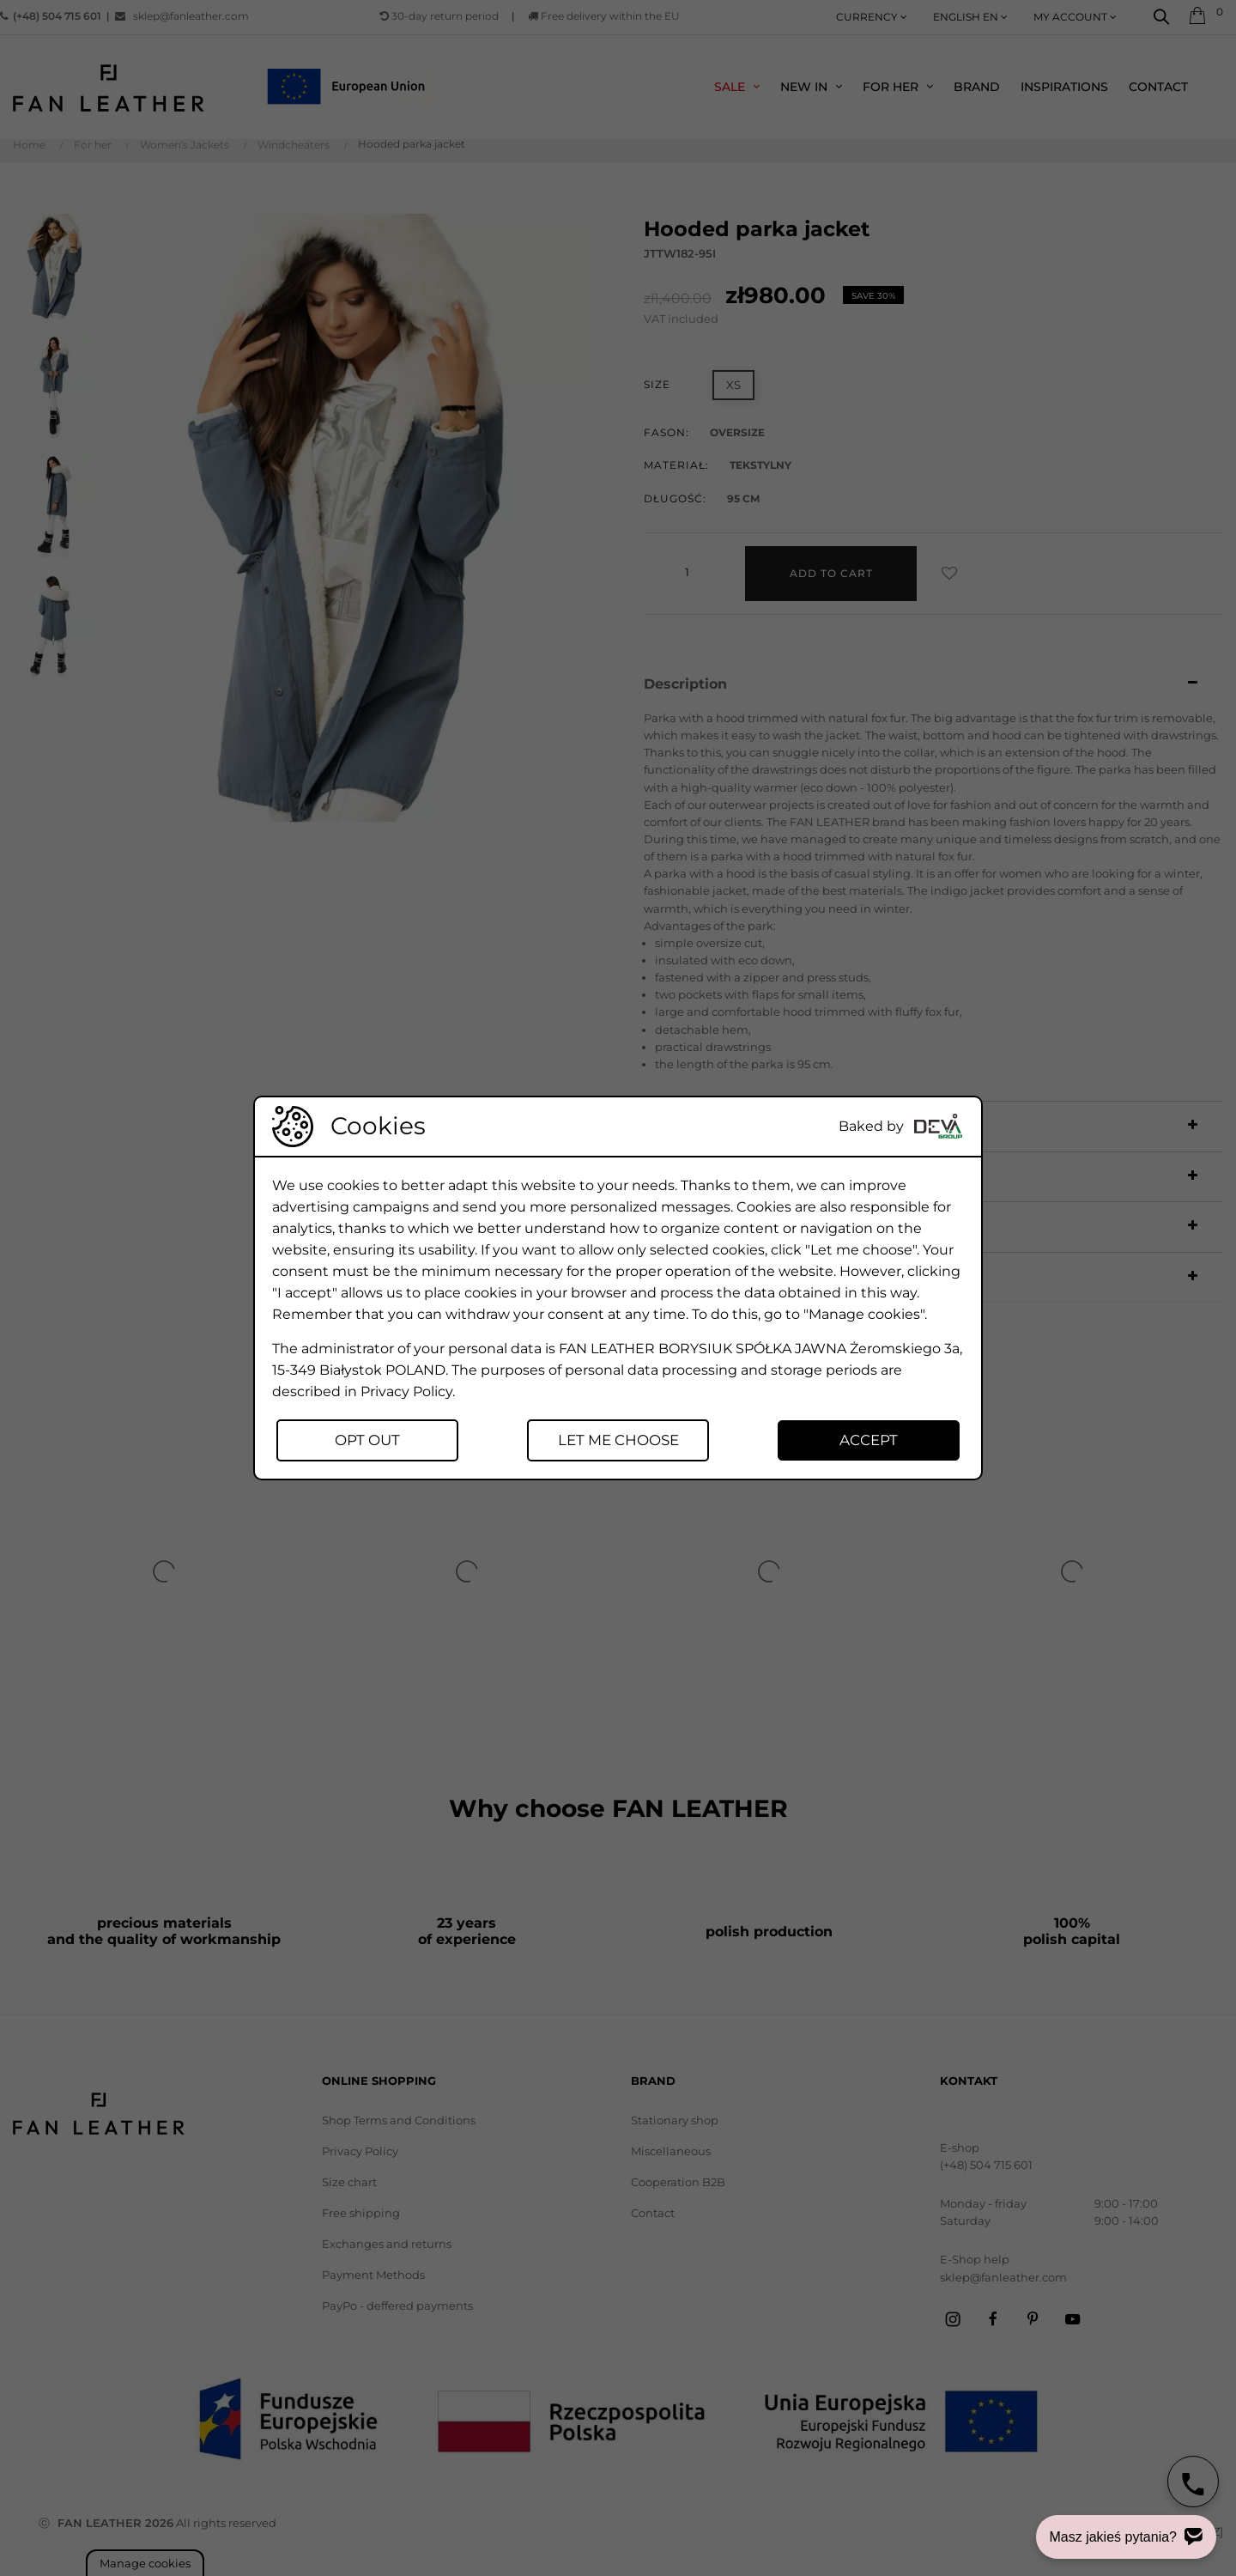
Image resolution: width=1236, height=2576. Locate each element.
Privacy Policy (406, 1391)
